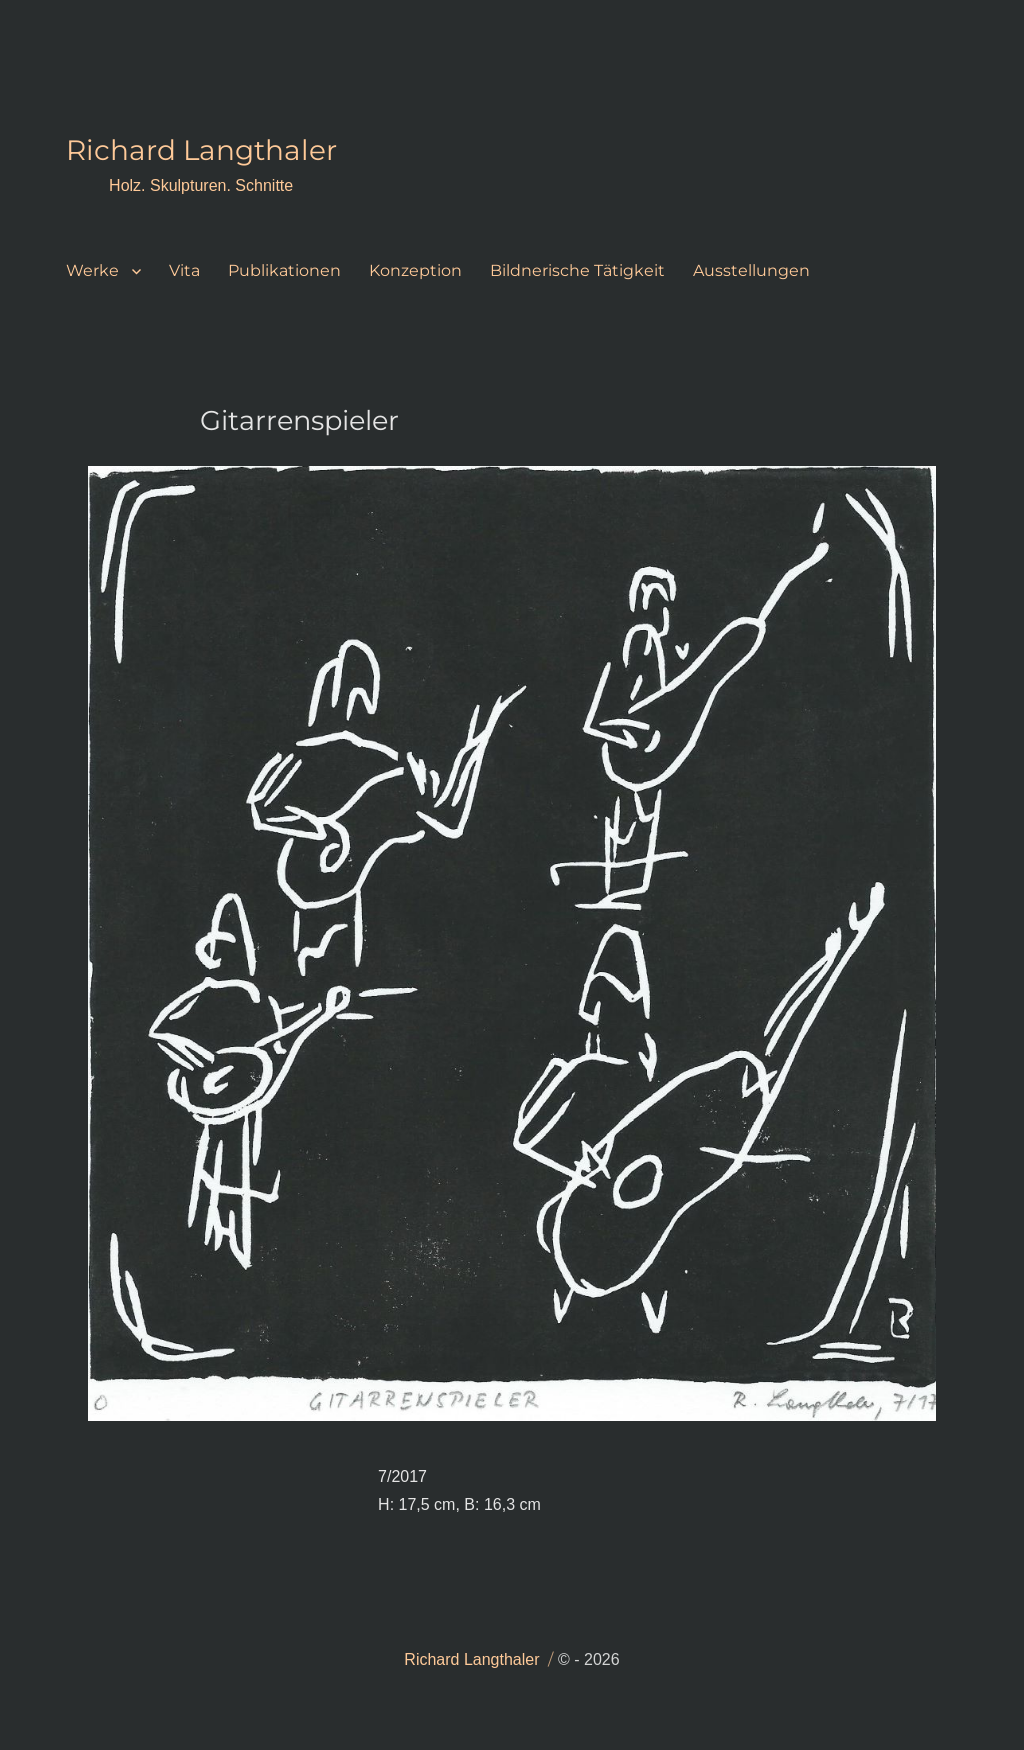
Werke (92, 270)
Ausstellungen (751, 270)
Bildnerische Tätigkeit (577, 270)
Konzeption (415, 270)
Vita (184, 270)
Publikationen (284, 270)
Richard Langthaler (201, 150)
